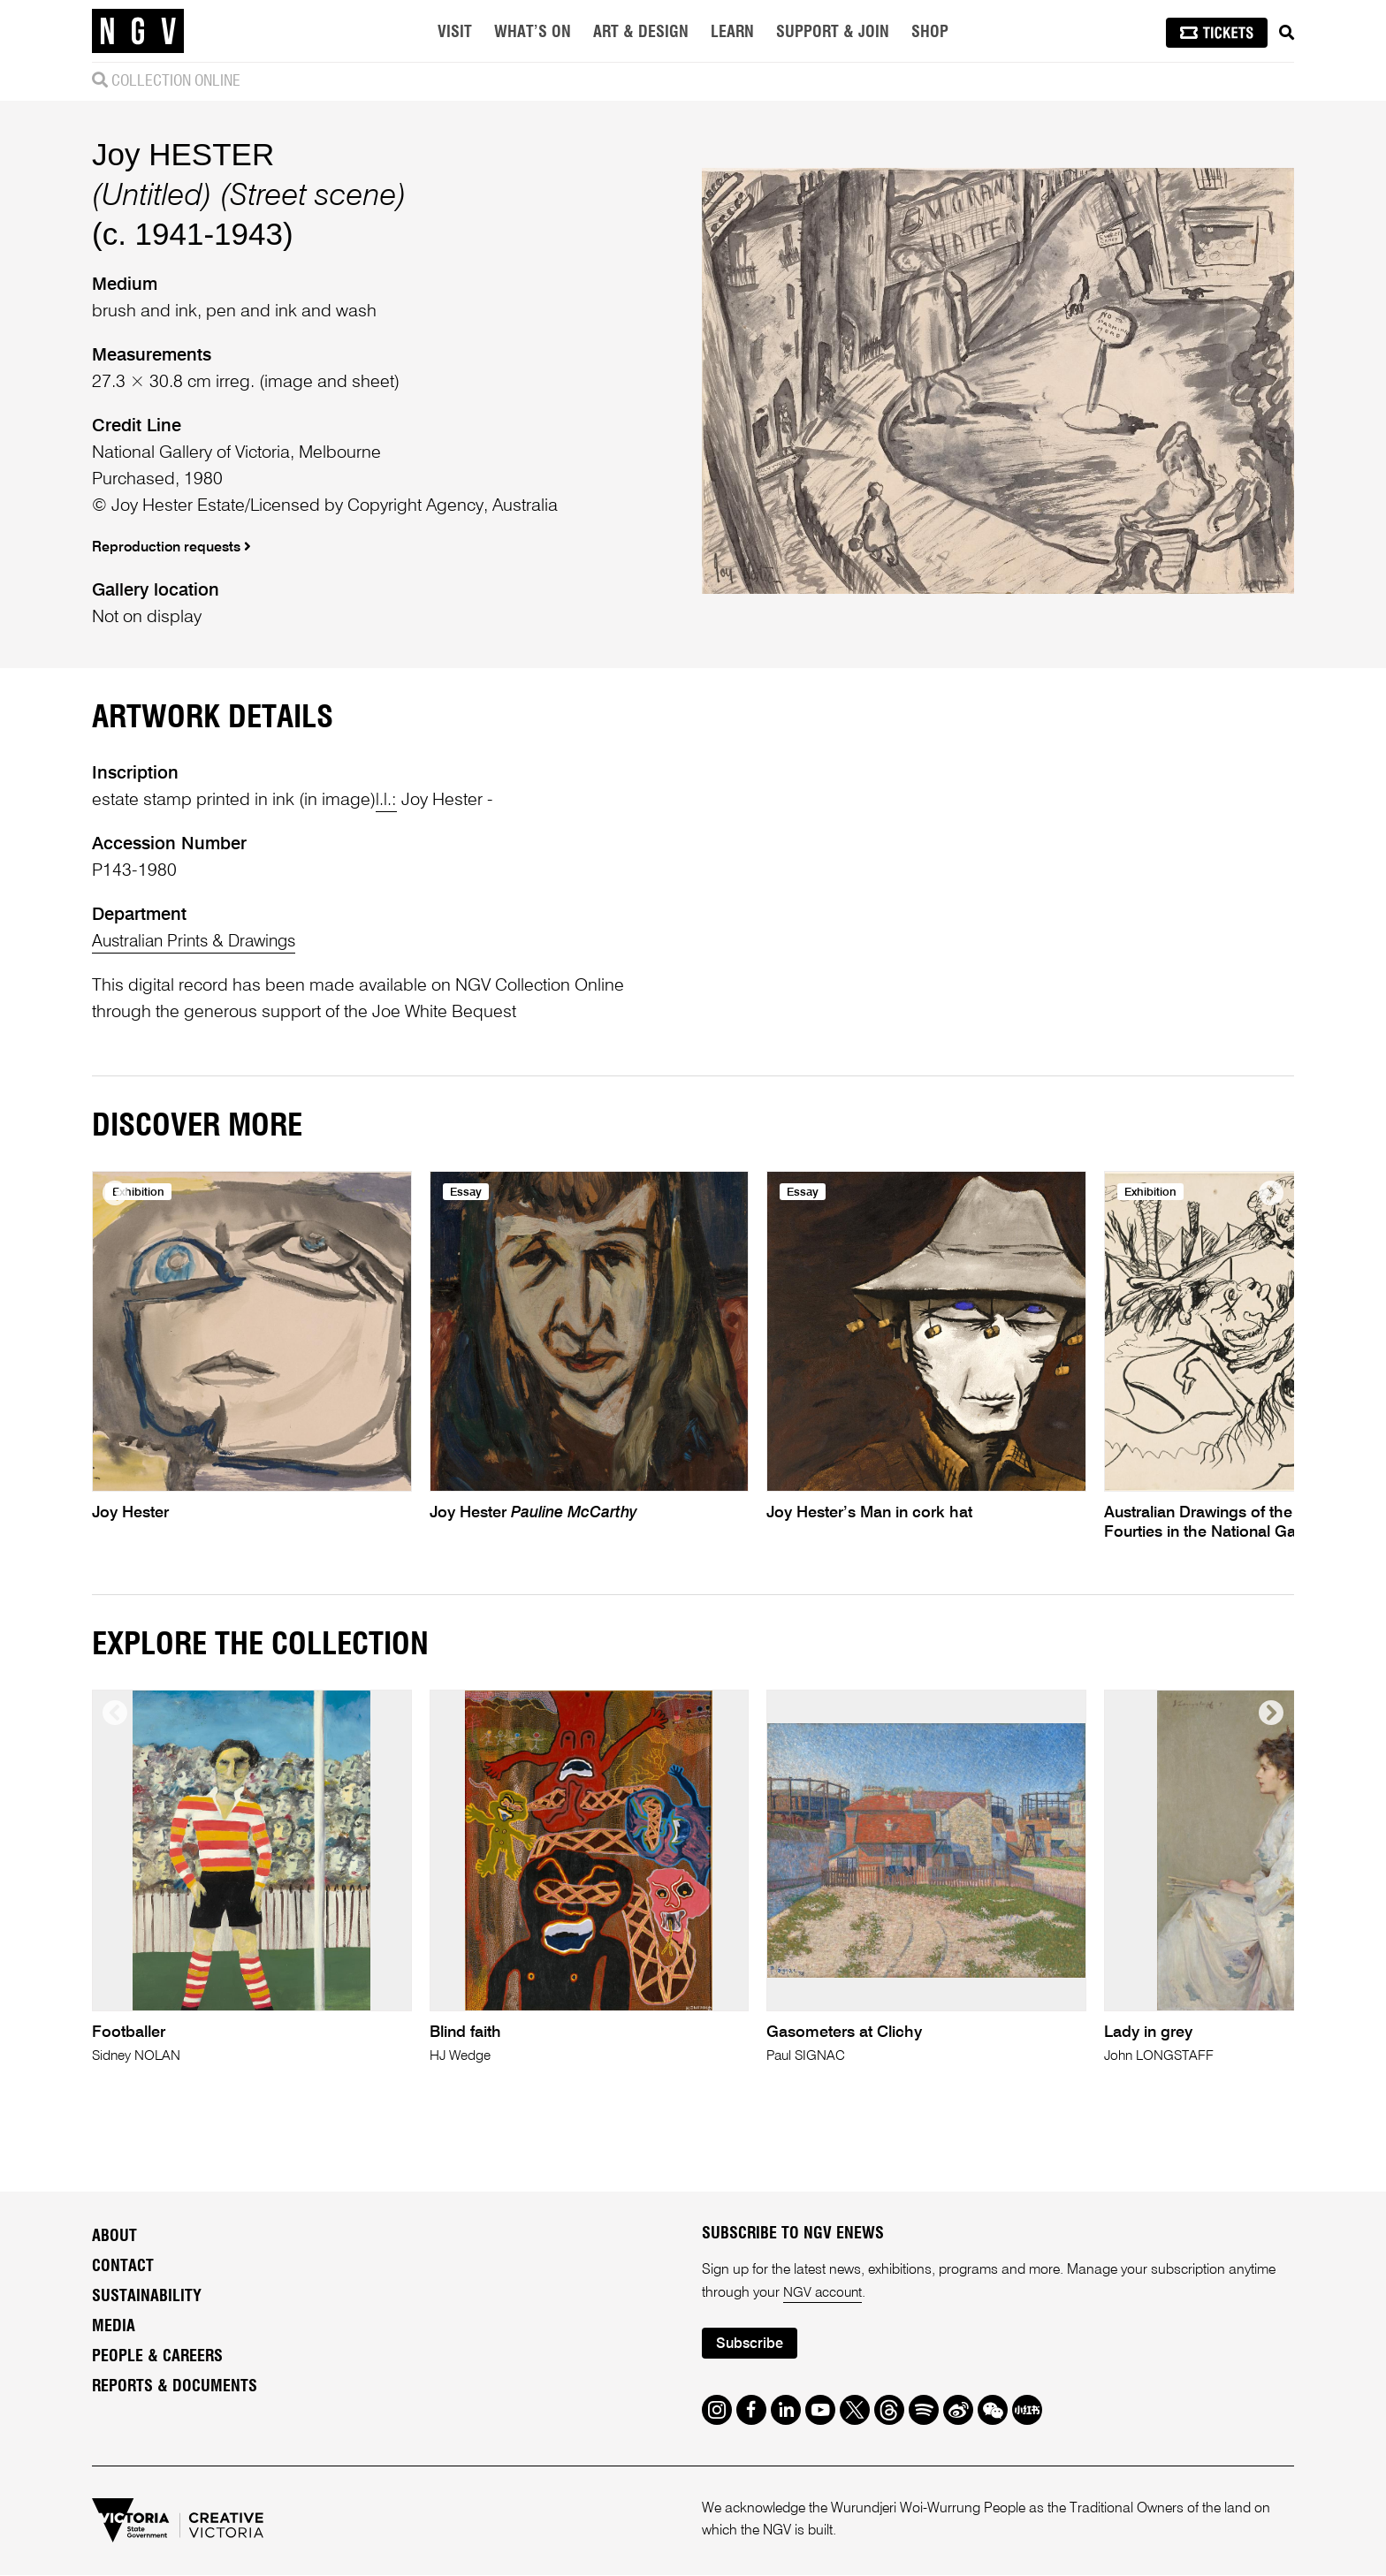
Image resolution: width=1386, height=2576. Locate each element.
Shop (929, 33)
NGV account (823, 2293)
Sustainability (147, 2297)
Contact (123, 2267)
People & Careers (157, 2357)
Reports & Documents (174, 2387)
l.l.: (386, 800)
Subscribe (751, 2344)
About (114, 2237)
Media (113, 2327)
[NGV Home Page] (138, 31)
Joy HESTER (183, 154)
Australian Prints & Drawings (199, 942)
